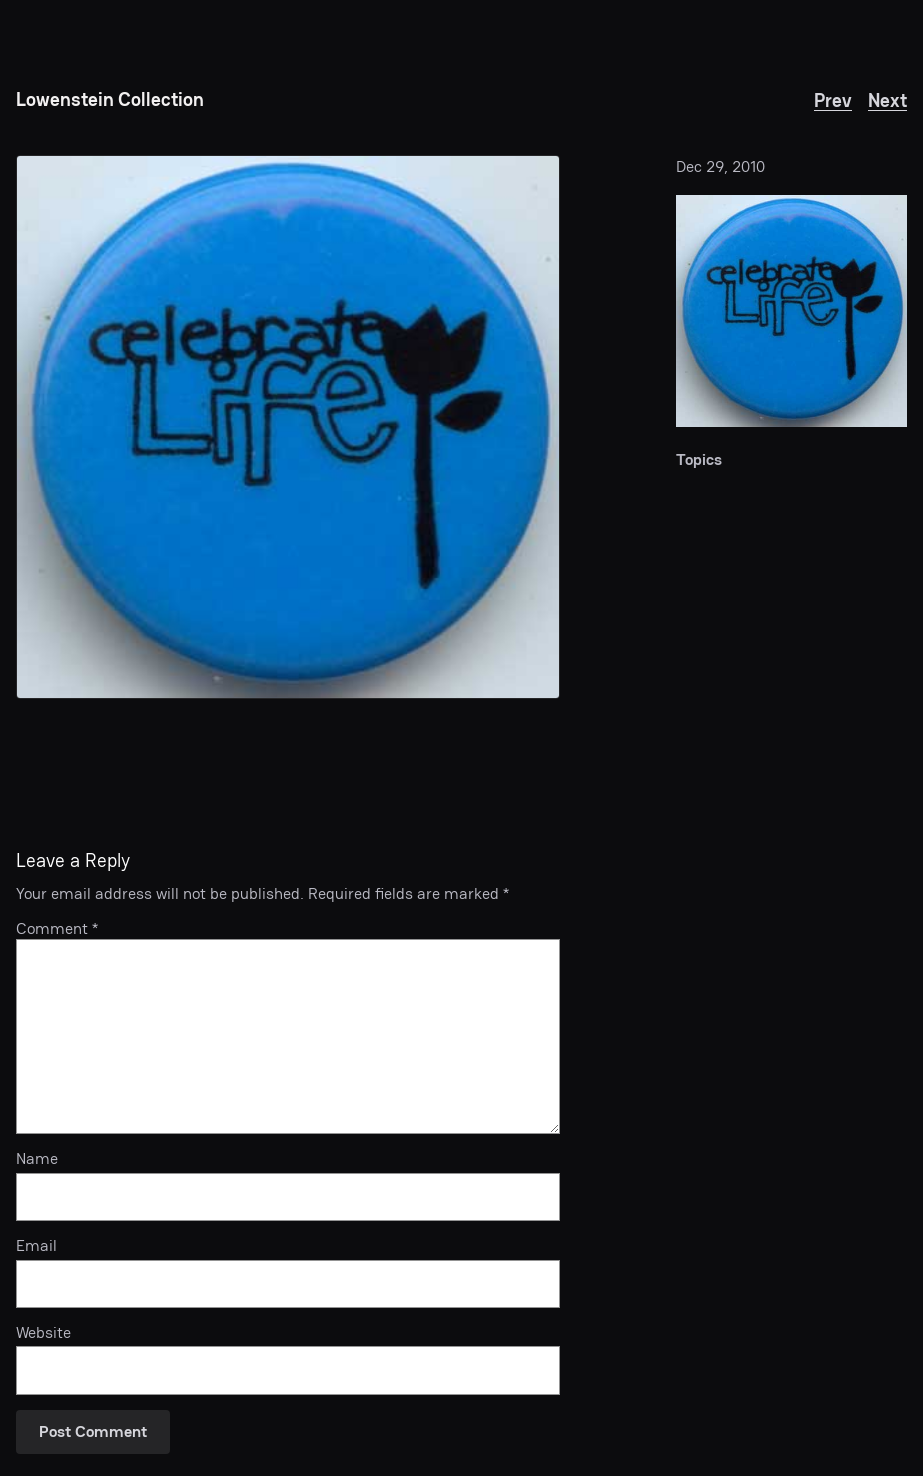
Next (887, 100)
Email (36, 1246)
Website (43, 1333)
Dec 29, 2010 (720, 166)
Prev (833, 100)
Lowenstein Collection (110, 99)
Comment (57, 928)
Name (37, 1159)
